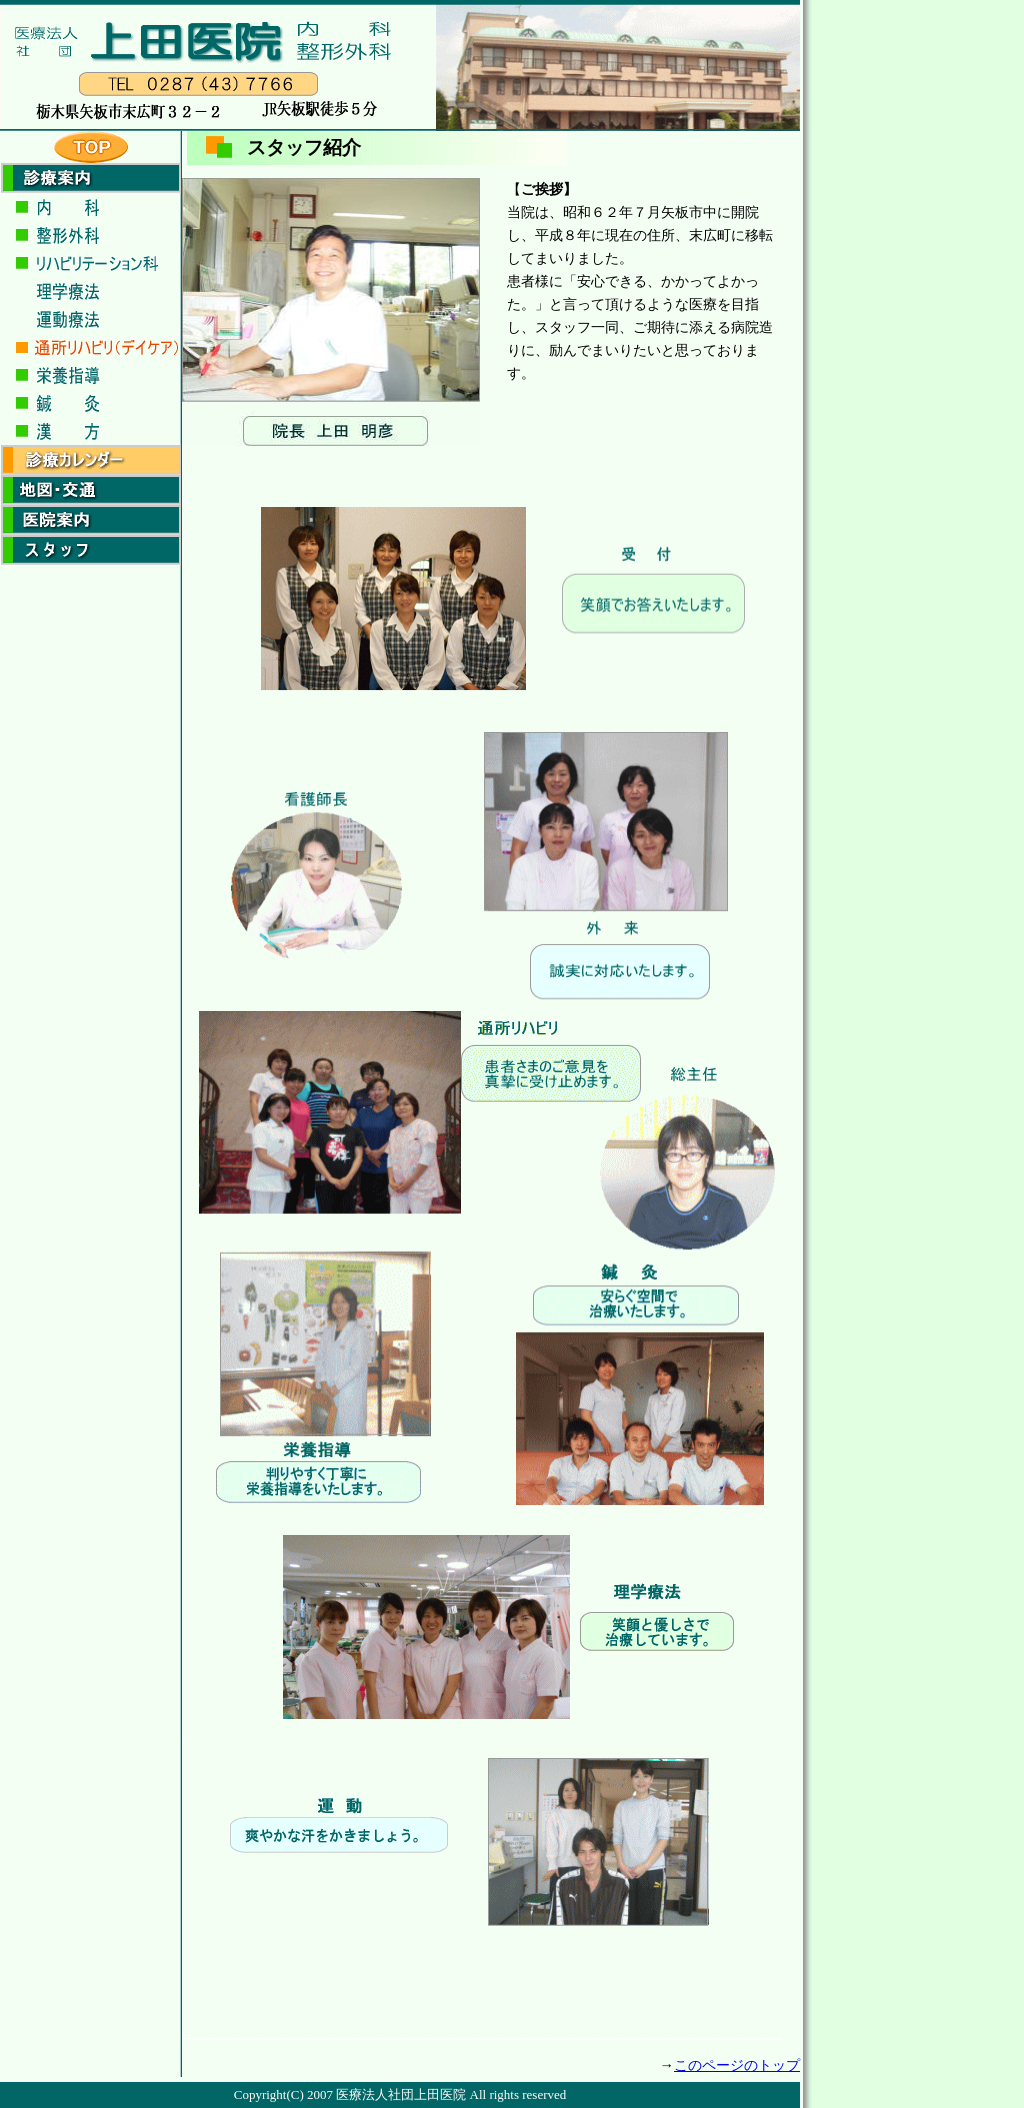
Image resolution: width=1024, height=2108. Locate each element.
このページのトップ (737, 2065)
